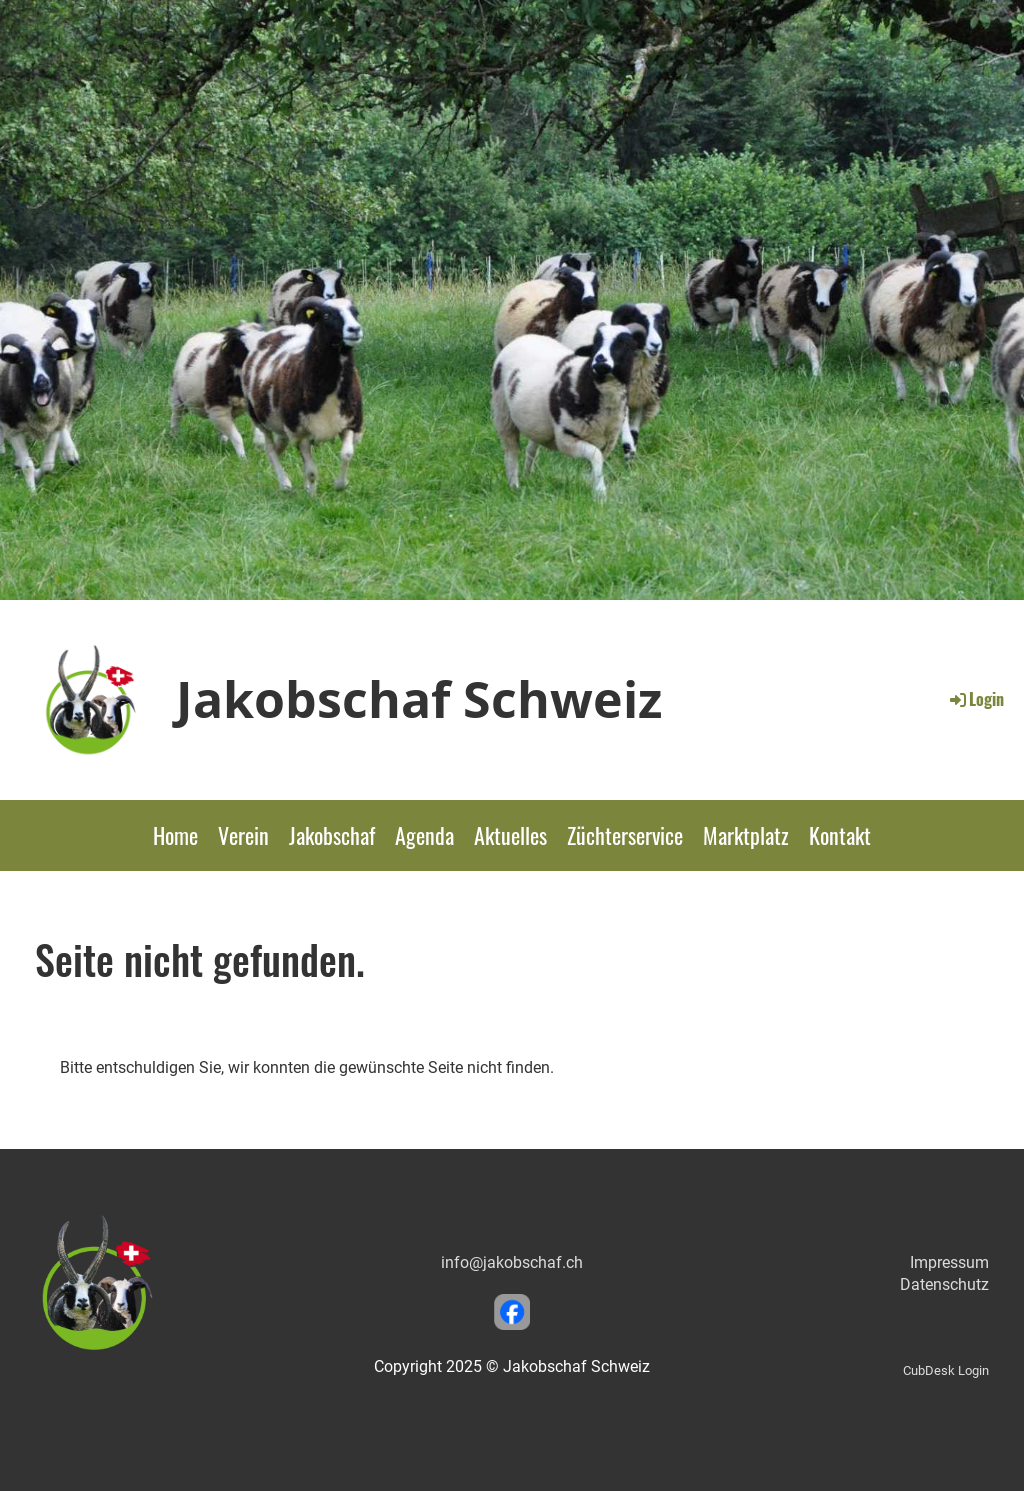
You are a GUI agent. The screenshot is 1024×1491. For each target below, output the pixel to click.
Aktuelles (510, 835)
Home (175, 835)
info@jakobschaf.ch (512, 1262)
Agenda (424, 835)
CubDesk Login (946, 1370)
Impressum (949, 1262)
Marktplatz (746, 835)
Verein (243, 835)
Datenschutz (944, 1284)
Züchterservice (625, 835)
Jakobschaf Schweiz (419, 699)
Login (975, 699)
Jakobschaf (332, 835)
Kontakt (840, 835)
